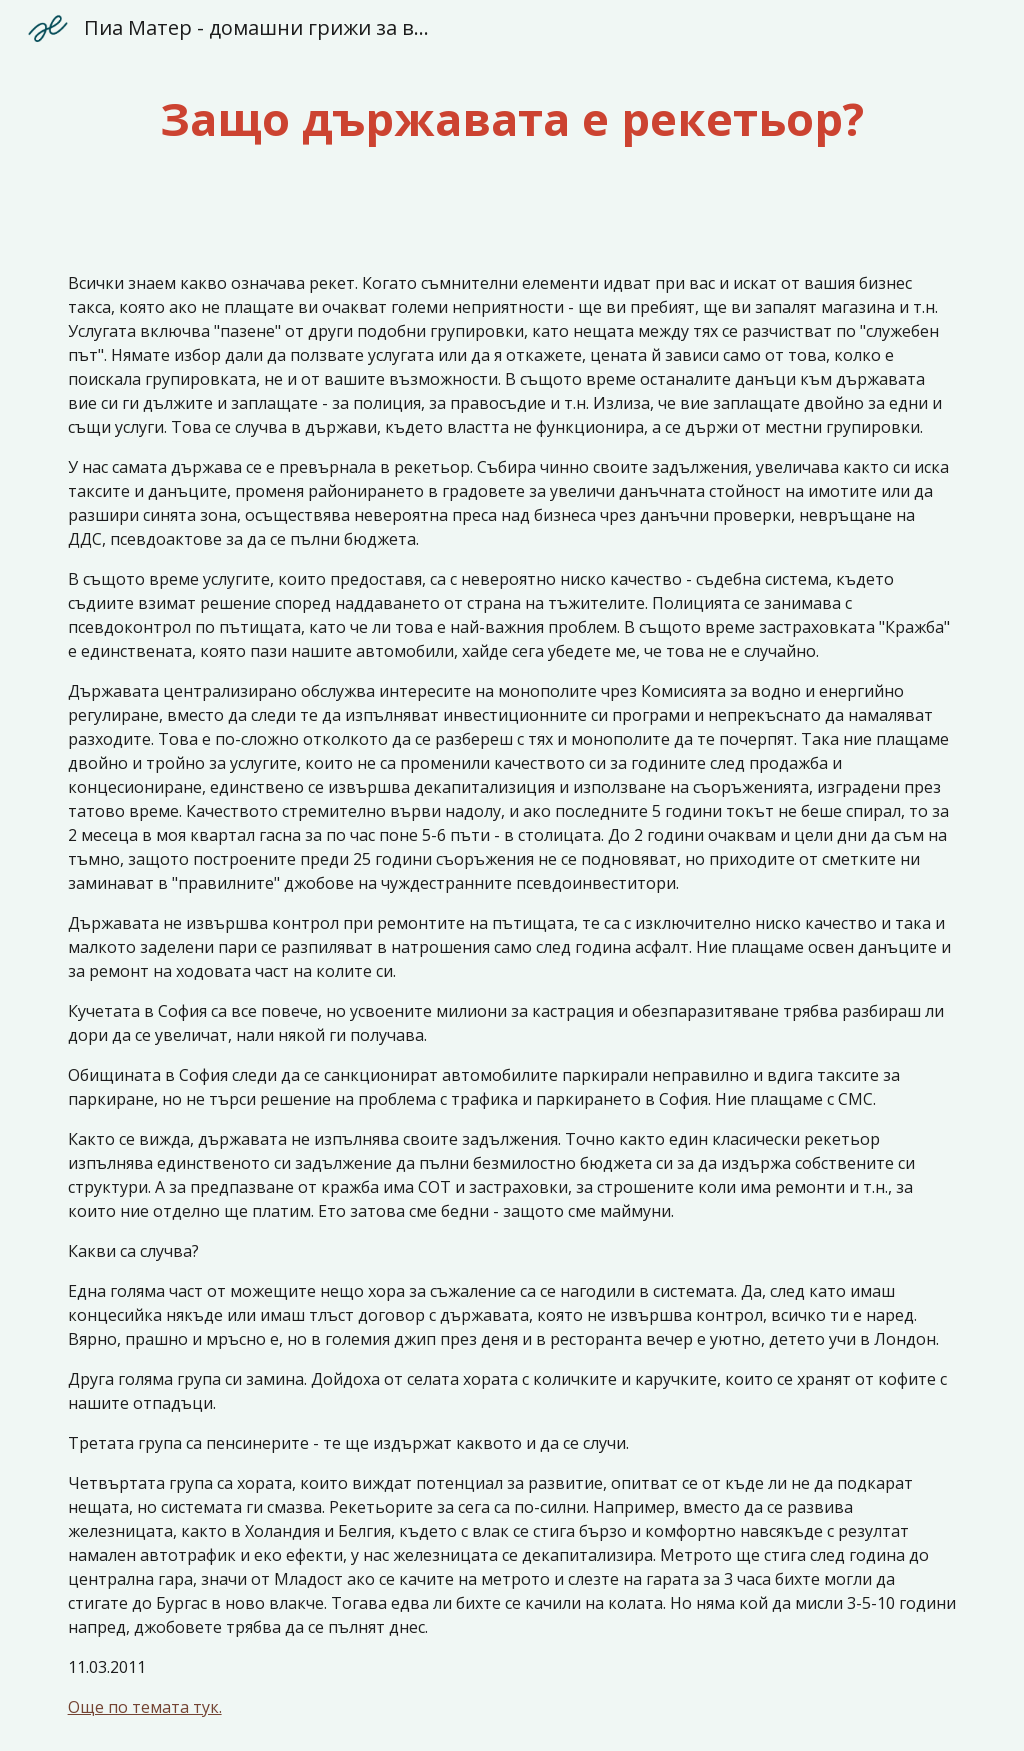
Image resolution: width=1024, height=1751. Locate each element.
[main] (512, 119)
